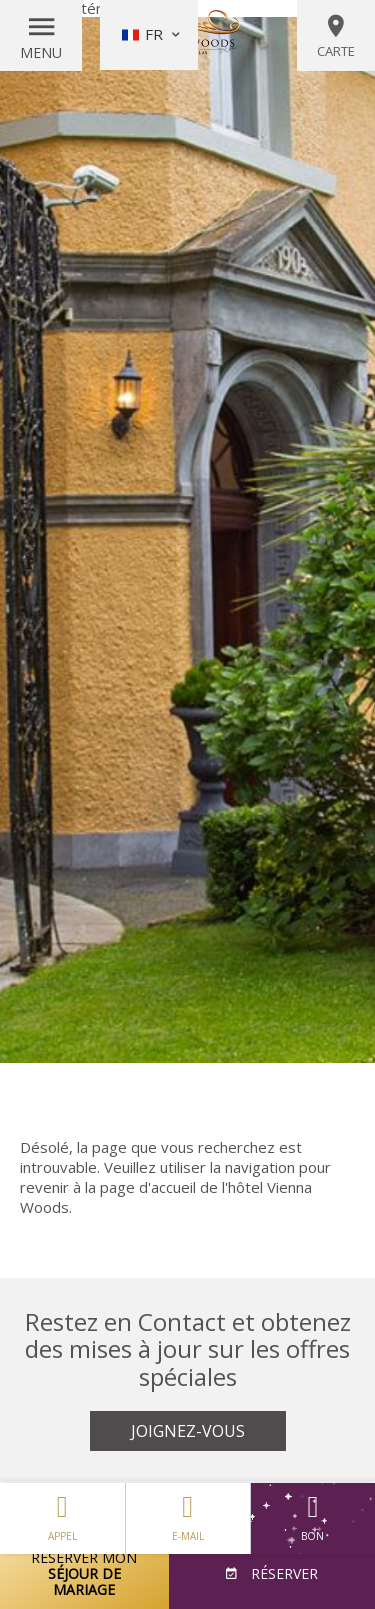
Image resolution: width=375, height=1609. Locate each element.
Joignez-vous (188, 1431)
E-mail (188, 1513)
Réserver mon (84, 1573)
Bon (313, 1518)
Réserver (282, 1573)
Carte (336, 36)
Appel (62, 1513)
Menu (41, 52)
